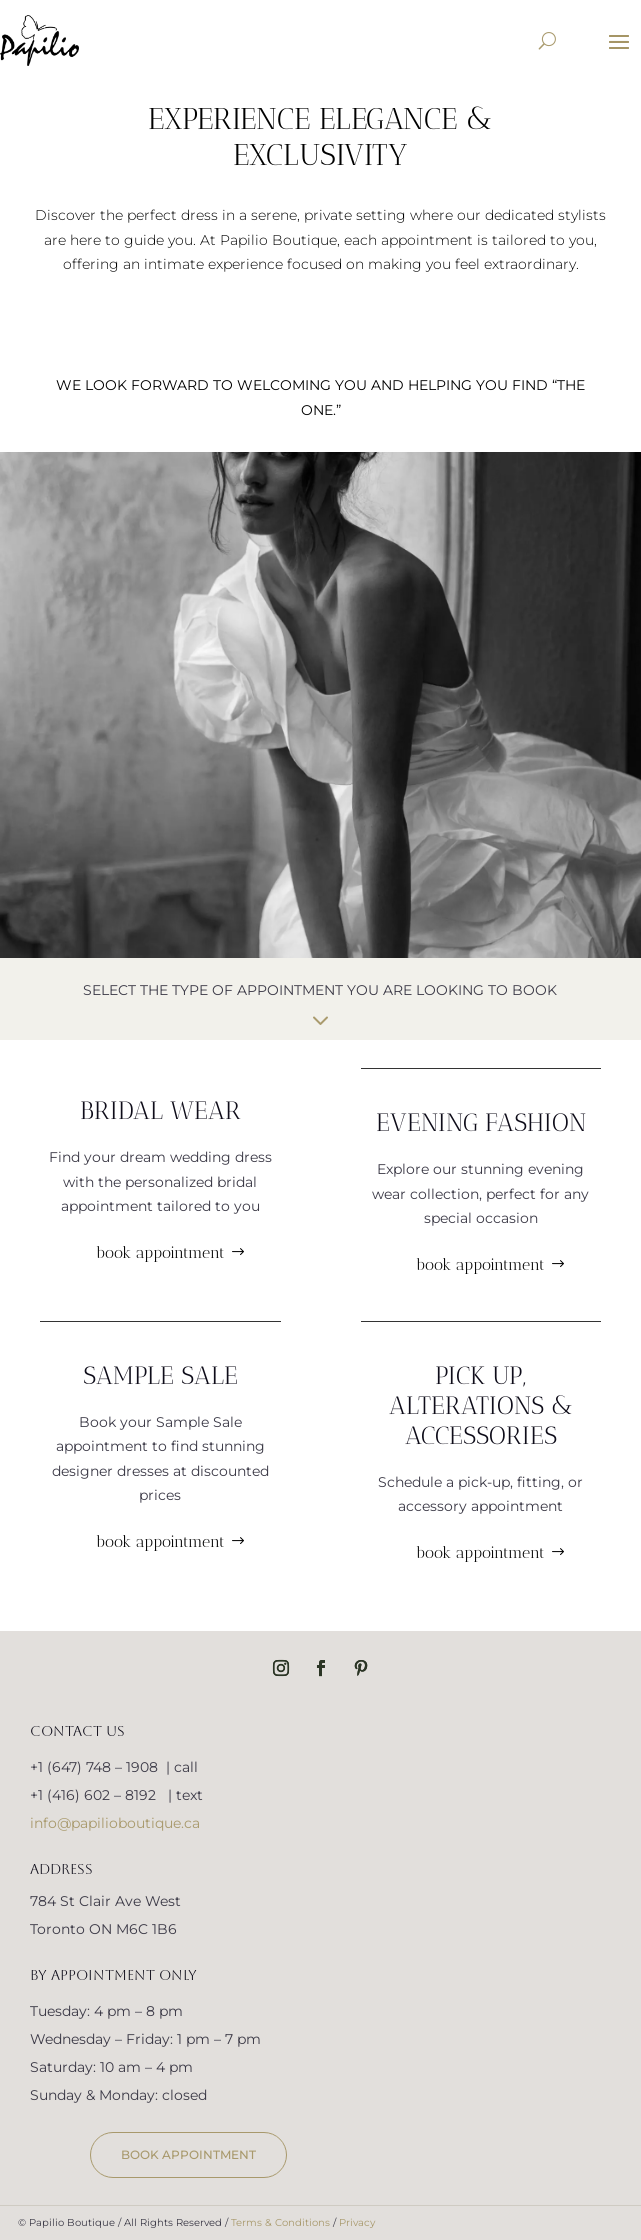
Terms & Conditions (280, 2222)
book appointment (160, 1252)
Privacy (357, 2222)
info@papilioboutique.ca (115, 1823)
